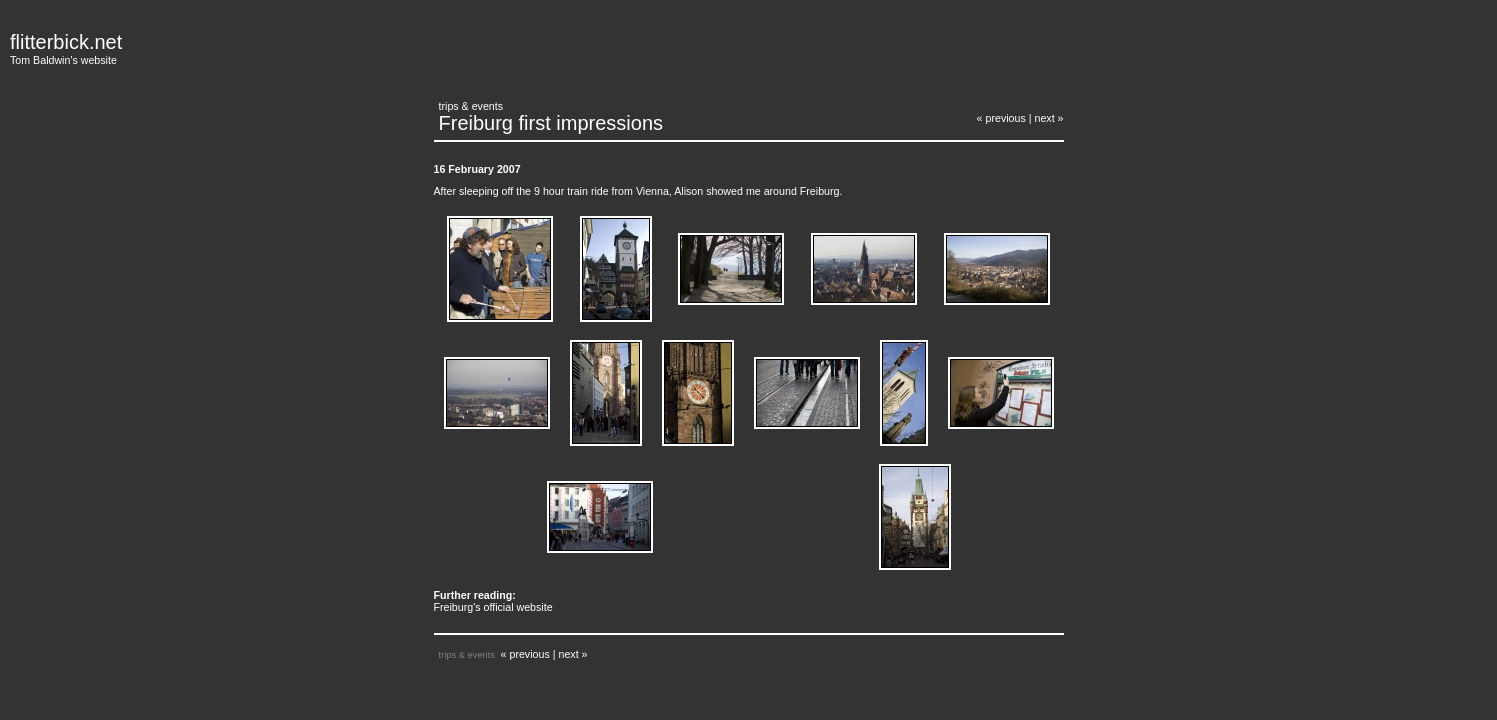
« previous (1001, 118)
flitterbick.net (66, 42)
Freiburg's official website (493, 607)
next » (1048, 118)
